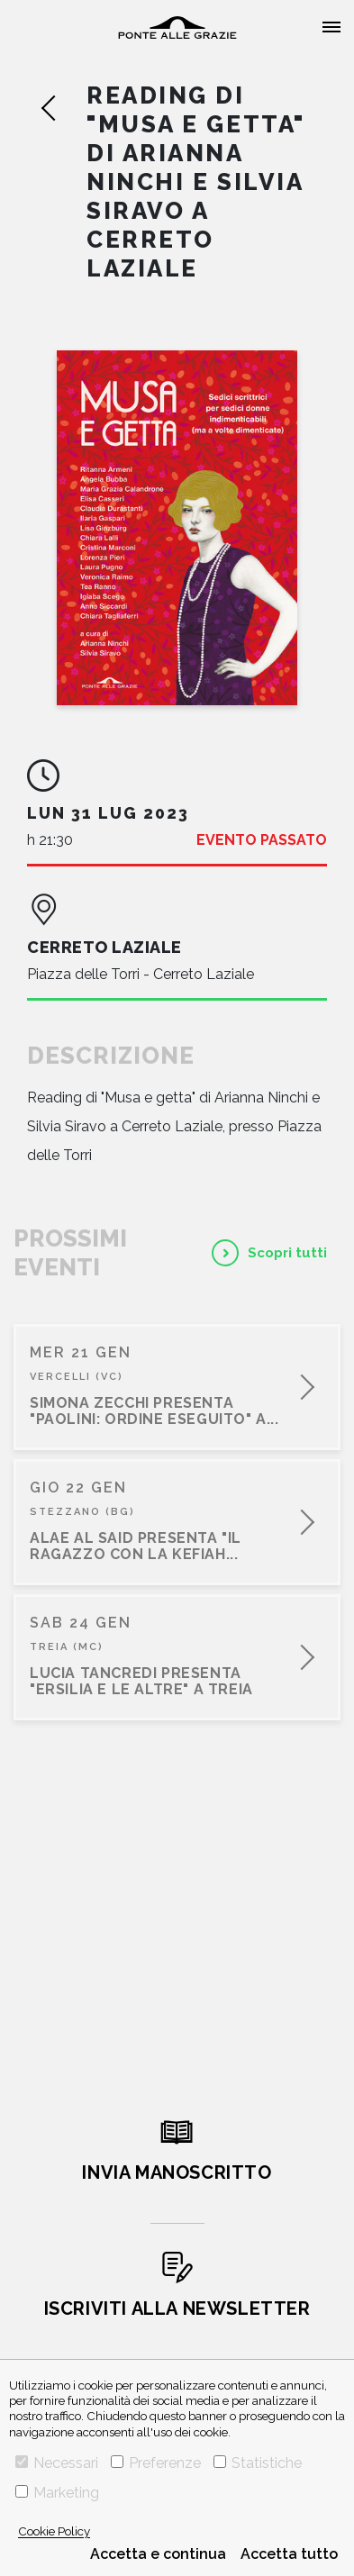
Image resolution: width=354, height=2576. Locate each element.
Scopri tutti (287, 1253)
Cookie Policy (54, 2531)
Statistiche (257, 2463)
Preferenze (156, 2463)
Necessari (56, 2463)
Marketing (57, 2492)
